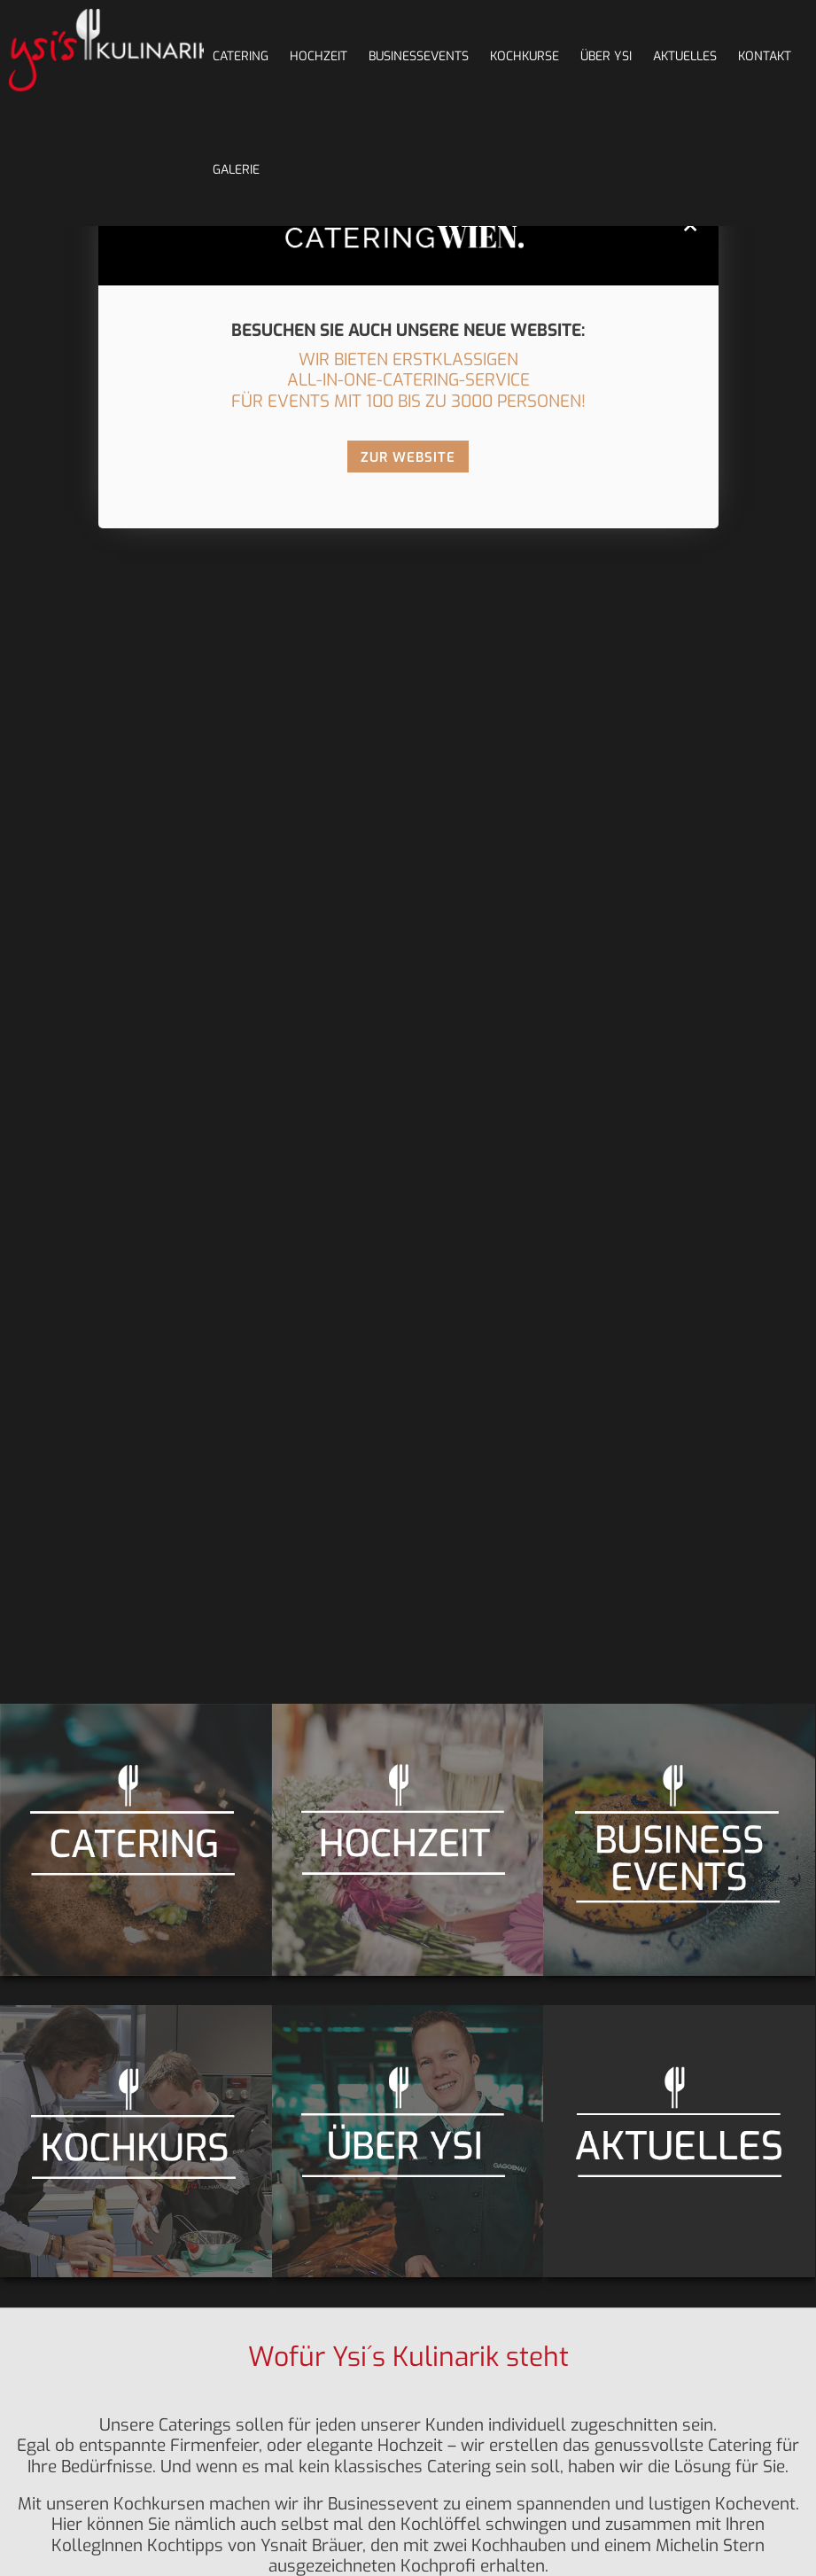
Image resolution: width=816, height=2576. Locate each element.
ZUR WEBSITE (408, 457)
